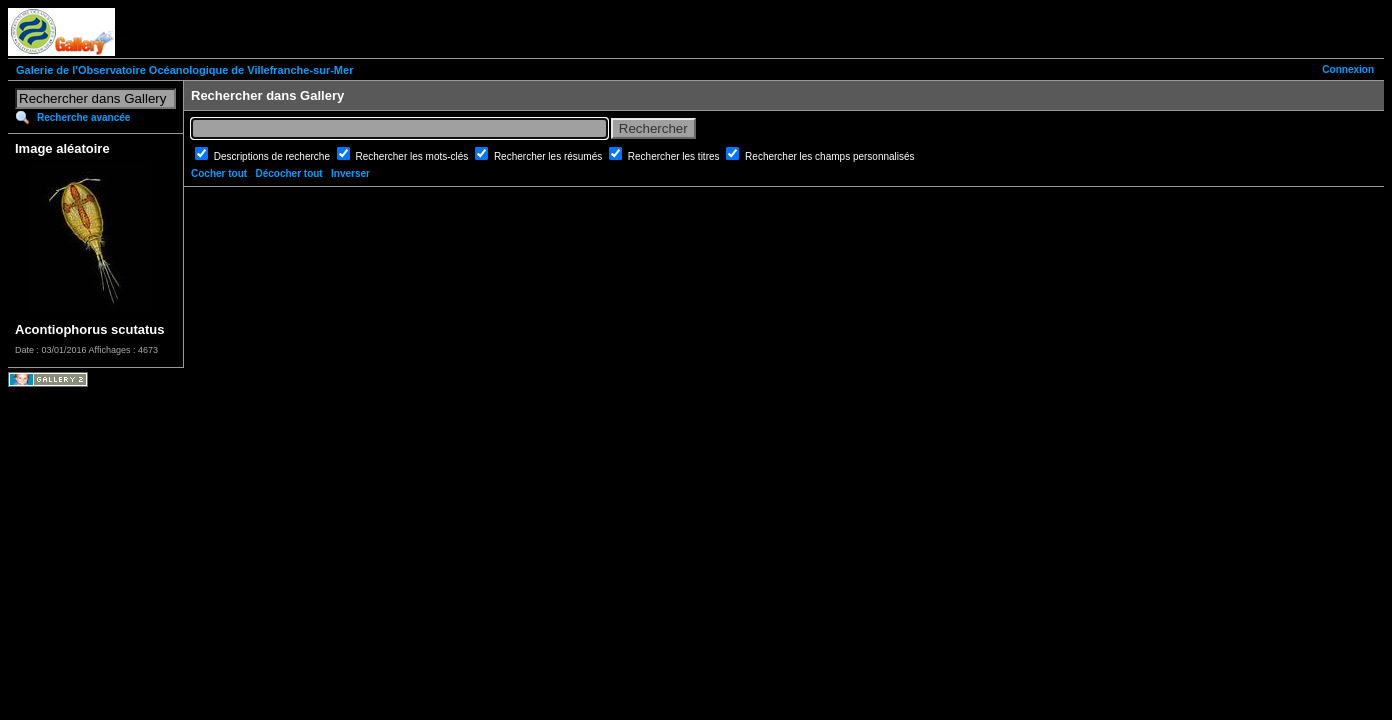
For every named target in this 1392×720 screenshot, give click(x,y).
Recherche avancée (83, 117)
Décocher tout (288, 173)
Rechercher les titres (675, 156)
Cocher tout (219, 173)
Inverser (350, 173)
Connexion (1348, 69)
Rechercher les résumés (549, 156)
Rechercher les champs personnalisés (830, 156)
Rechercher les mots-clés (414, 156)
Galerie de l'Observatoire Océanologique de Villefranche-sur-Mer (184, 70)
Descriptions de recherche (273, 156)
